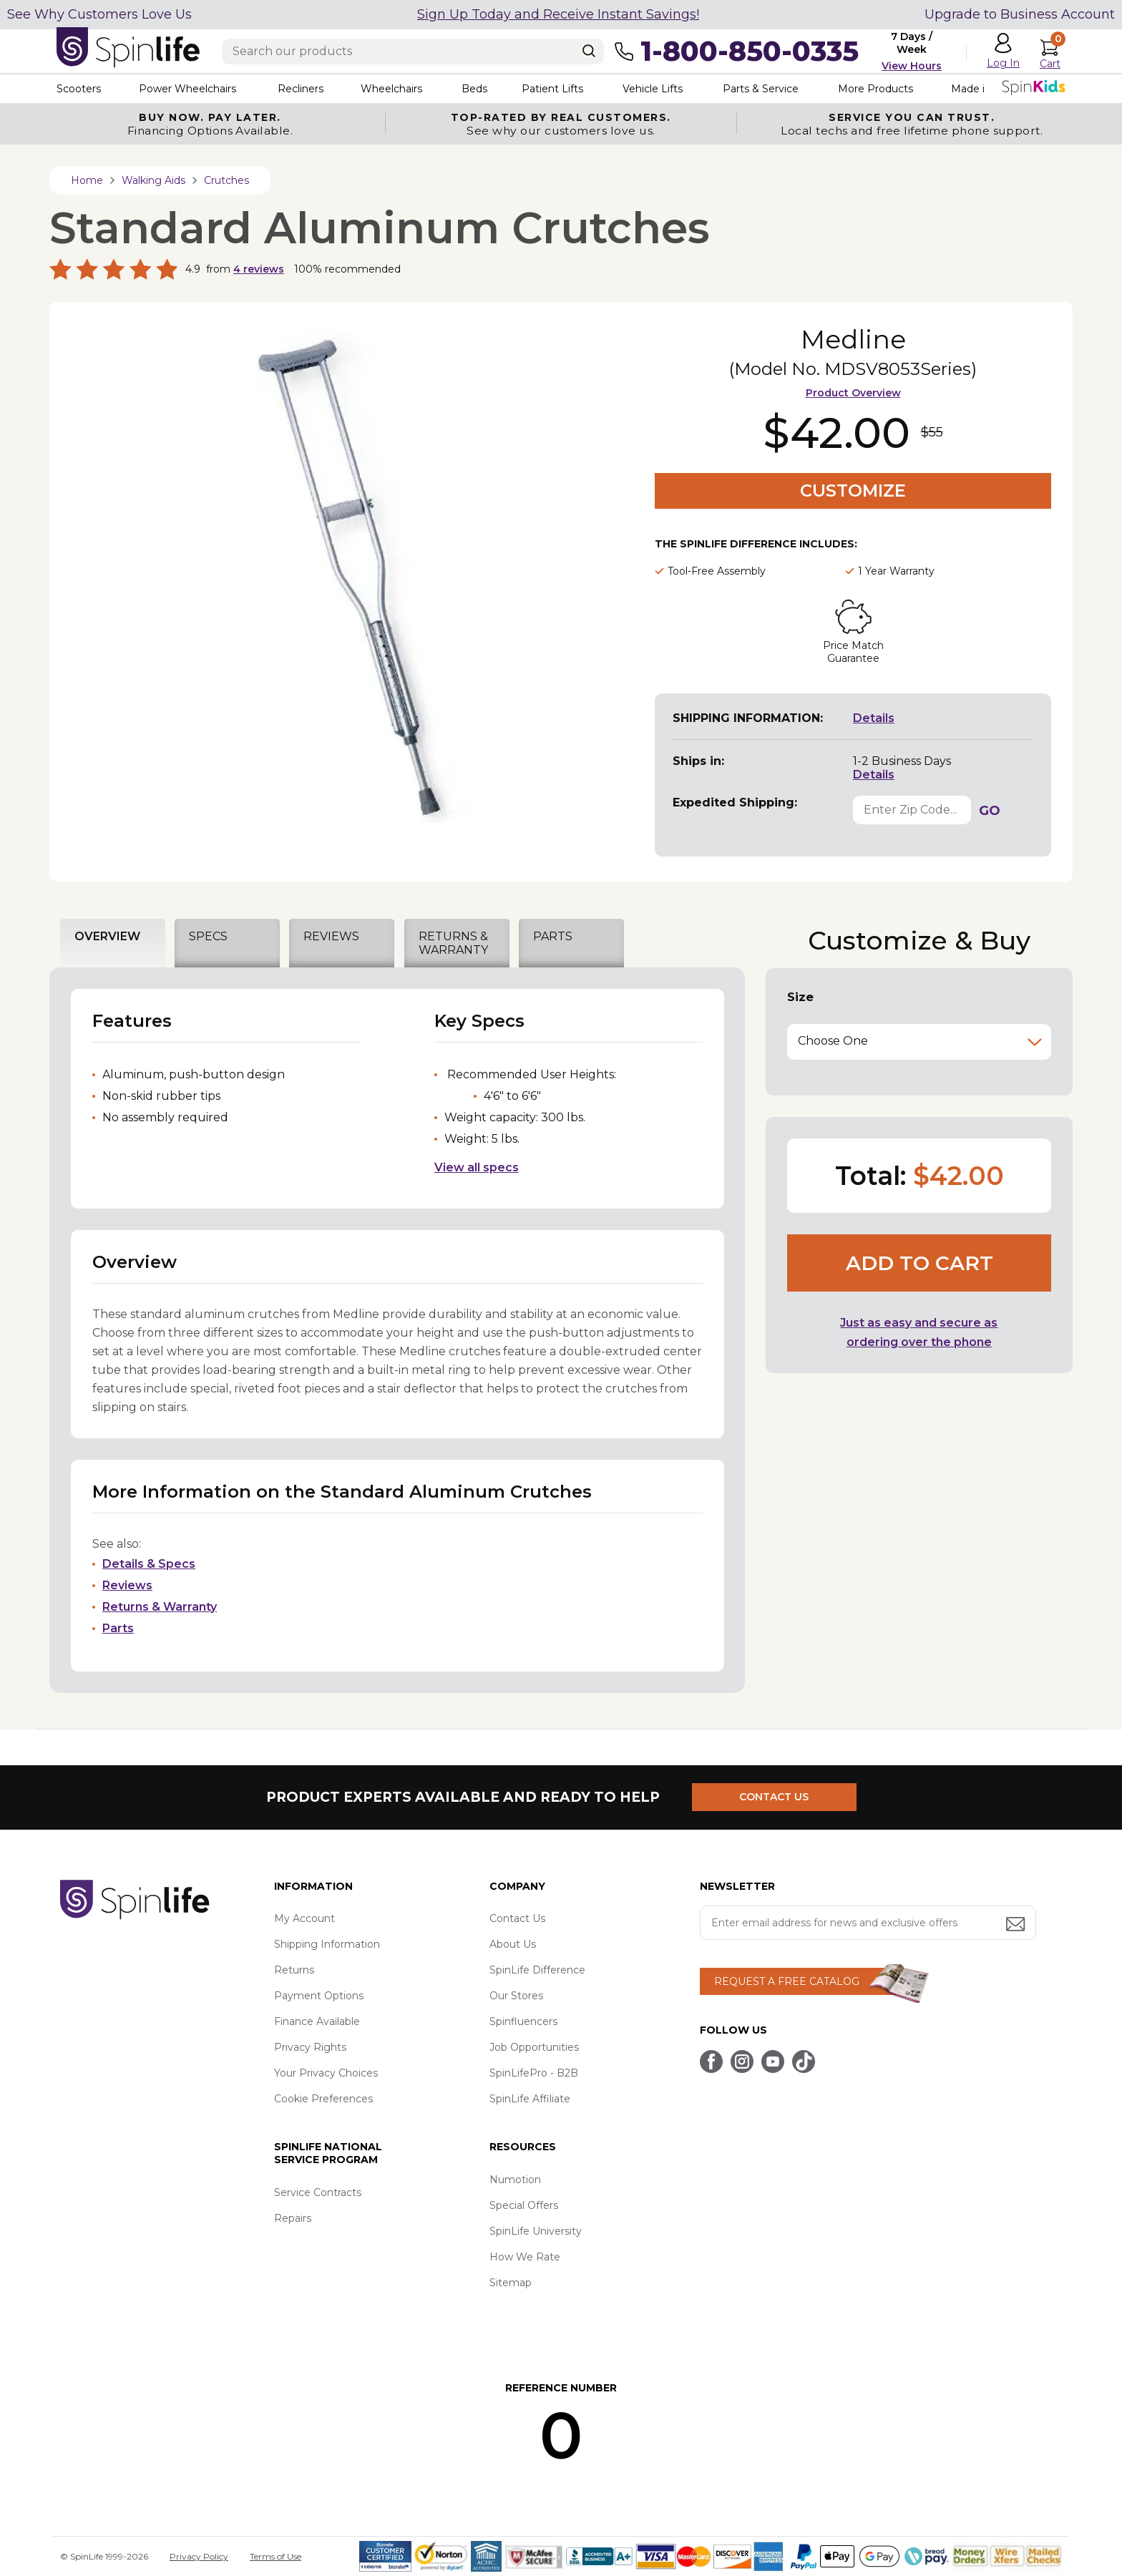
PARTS (552, 936)
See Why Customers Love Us (99, 14)
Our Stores (516, 1995)
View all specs (476, 1167)
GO (989, 811)
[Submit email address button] (1017, 1925)
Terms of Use (275, 2556)
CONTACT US (774, 1796)
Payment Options (319, 1995)
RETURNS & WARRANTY (453, 943)
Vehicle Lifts (653, 88)
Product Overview (853, 392)
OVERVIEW (107, 936)
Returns (294, 1969)
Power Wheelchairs (187, 88)
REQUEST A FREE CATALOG (786, 1981)
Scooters (79, 88)
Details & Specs (148, 1564)
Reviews (127, 1585)
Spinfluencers (523, 2021)
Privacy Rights (310, 2047)
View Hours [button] (912, 65)
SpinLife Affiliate (529, 2098)
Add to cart (919, 1263)
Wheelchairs (391, 88)
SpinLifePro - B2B (533, 2073)
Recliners (300, 88)
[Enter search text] (413, 51)
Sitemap (510, 2282)
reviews (258, 269)
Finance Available (317, 2021)
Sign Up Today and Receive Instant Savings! (558, 14)
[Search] (588, 50)
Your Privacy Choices (326, 2073)
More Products (875, 88)
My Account (304, 1918)
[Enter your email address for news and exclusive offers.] (868, 1923)
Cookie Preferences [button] (323, 2098)
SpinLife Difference (537, 1969)
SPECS (208, 936)
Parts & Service (761, 88)
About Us (512, 1944)
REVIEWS (331, 936)
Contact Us (517, 1918)
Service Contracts (317, 2192)
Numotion (515, 2179)
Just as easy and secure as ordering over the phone (918, 1332)
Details (873, 718)
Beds (474, 88)
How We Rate (524, 2256)
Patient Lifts (552, 88)
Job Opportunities (534, 2047)
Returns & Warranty (159, 1607)
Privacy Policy (199, 2556)
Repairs (292, 2218)
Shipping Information (327, 1944)
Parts (118, 1628)
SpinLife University (535, 2231)
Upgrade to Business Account (1020, 14)
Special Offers (523, 2205)
